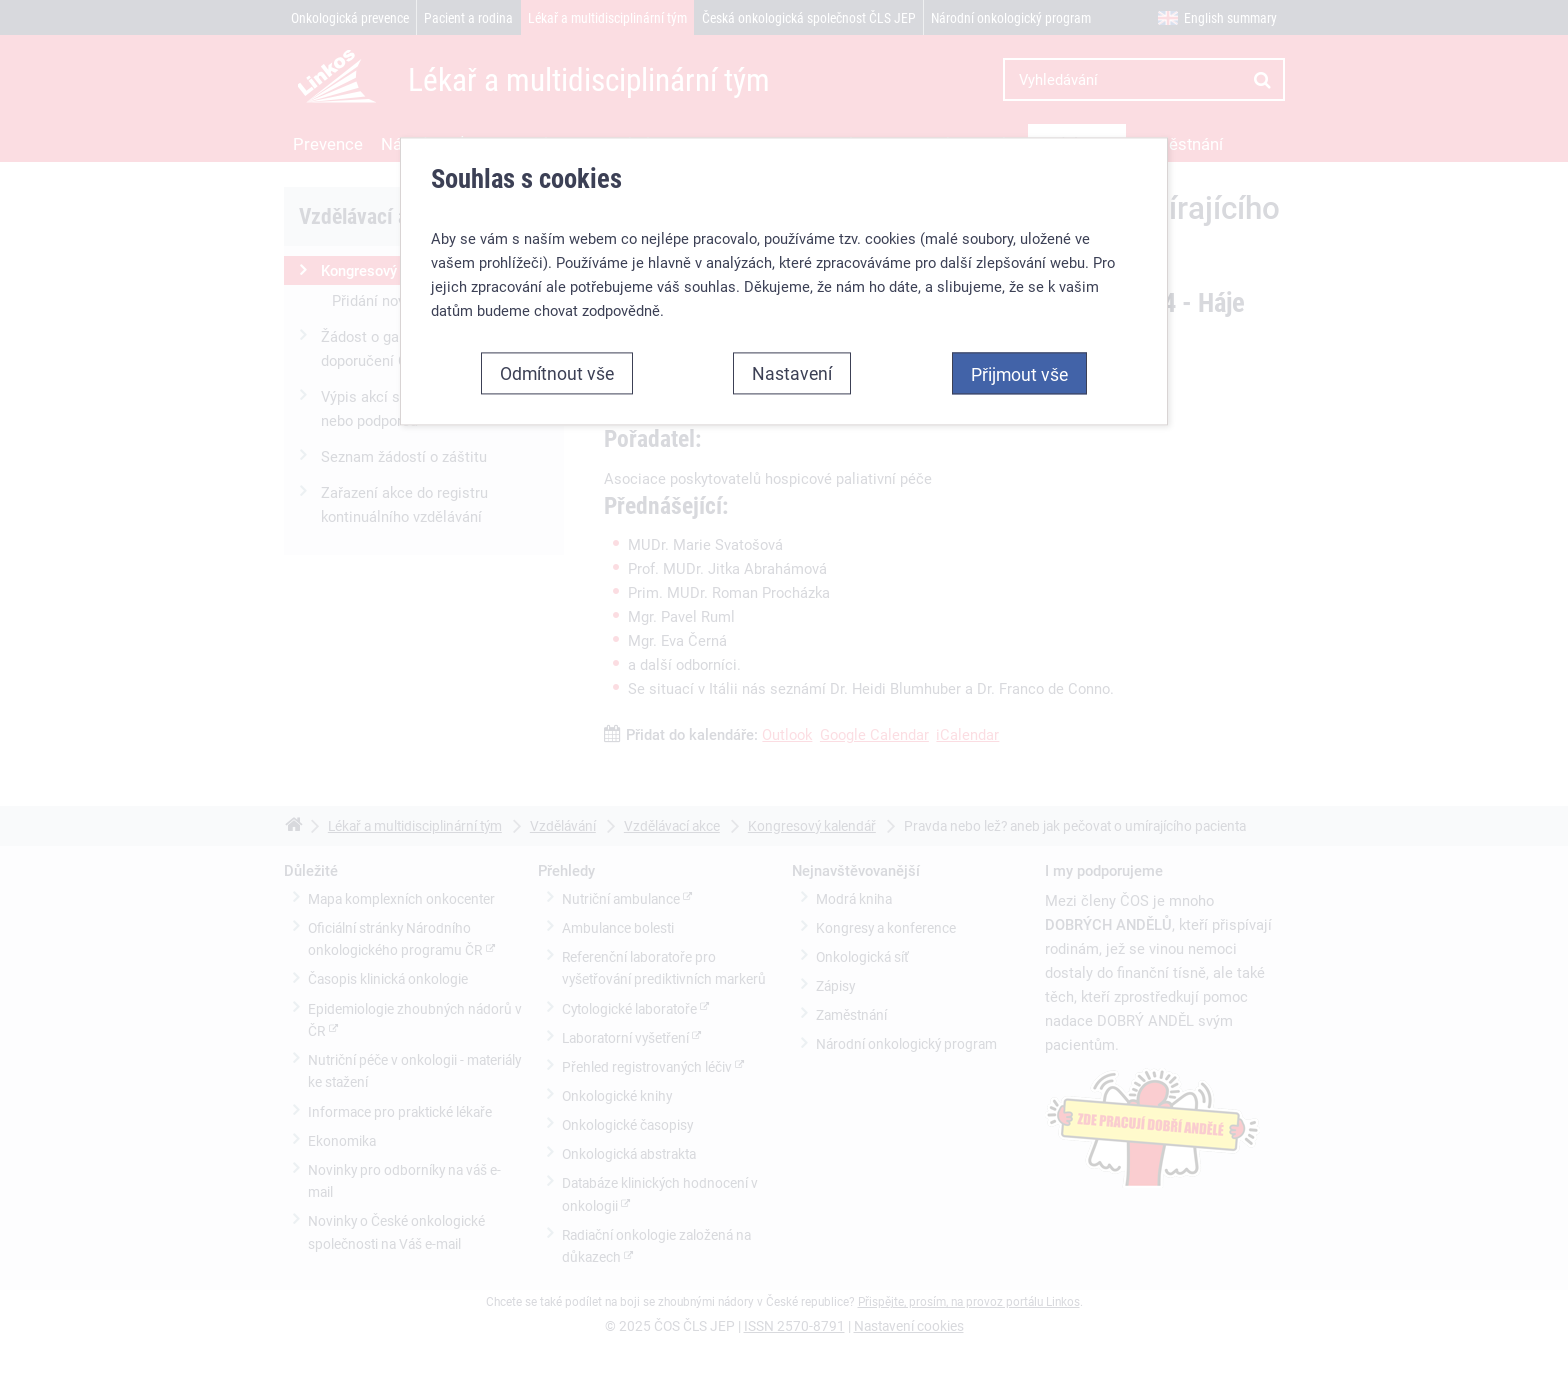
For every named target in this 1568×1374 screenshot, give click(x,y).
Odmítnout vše (557, 373)
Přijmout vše (1019, 374)
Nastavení (792, 373)
